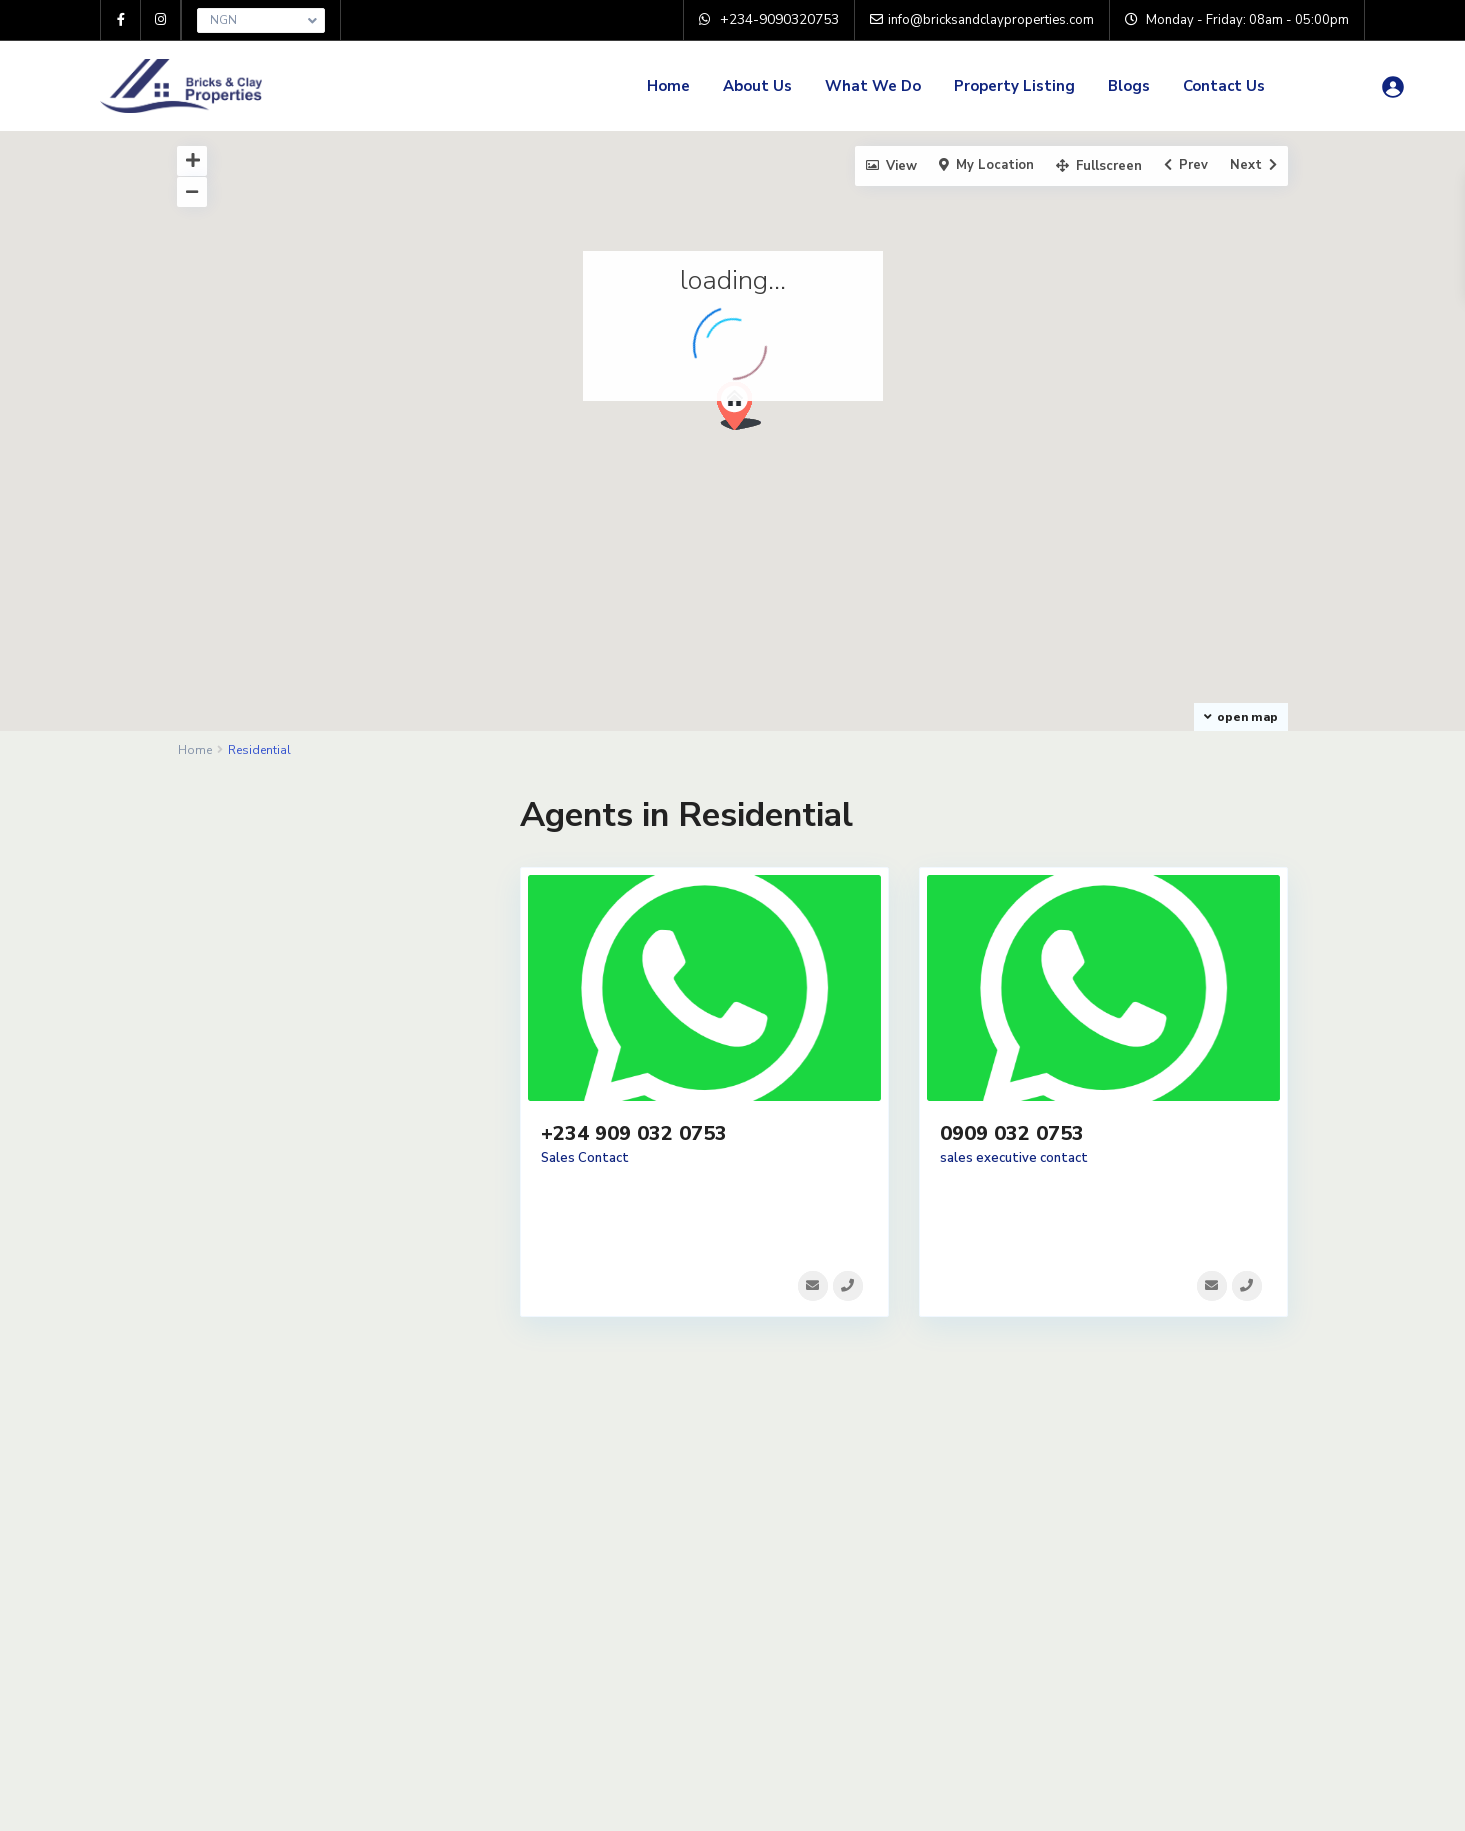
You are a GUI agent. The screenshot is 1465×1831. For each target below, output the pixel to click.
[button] (746, 411)
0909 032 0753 (1012, 1133)
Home (668, 86)
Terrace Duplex (258, 1010)
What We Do (873, 86)
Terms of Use (527, 1524)
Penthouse (244, 965)
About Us (757, 86)
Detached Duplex (265, 920)
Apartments (248, 875)
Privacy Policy (528, 1554)
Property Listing (1014, 86)
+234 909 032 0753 (634, 1133)
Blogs (1129, 86)
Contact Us (1224, 86)
